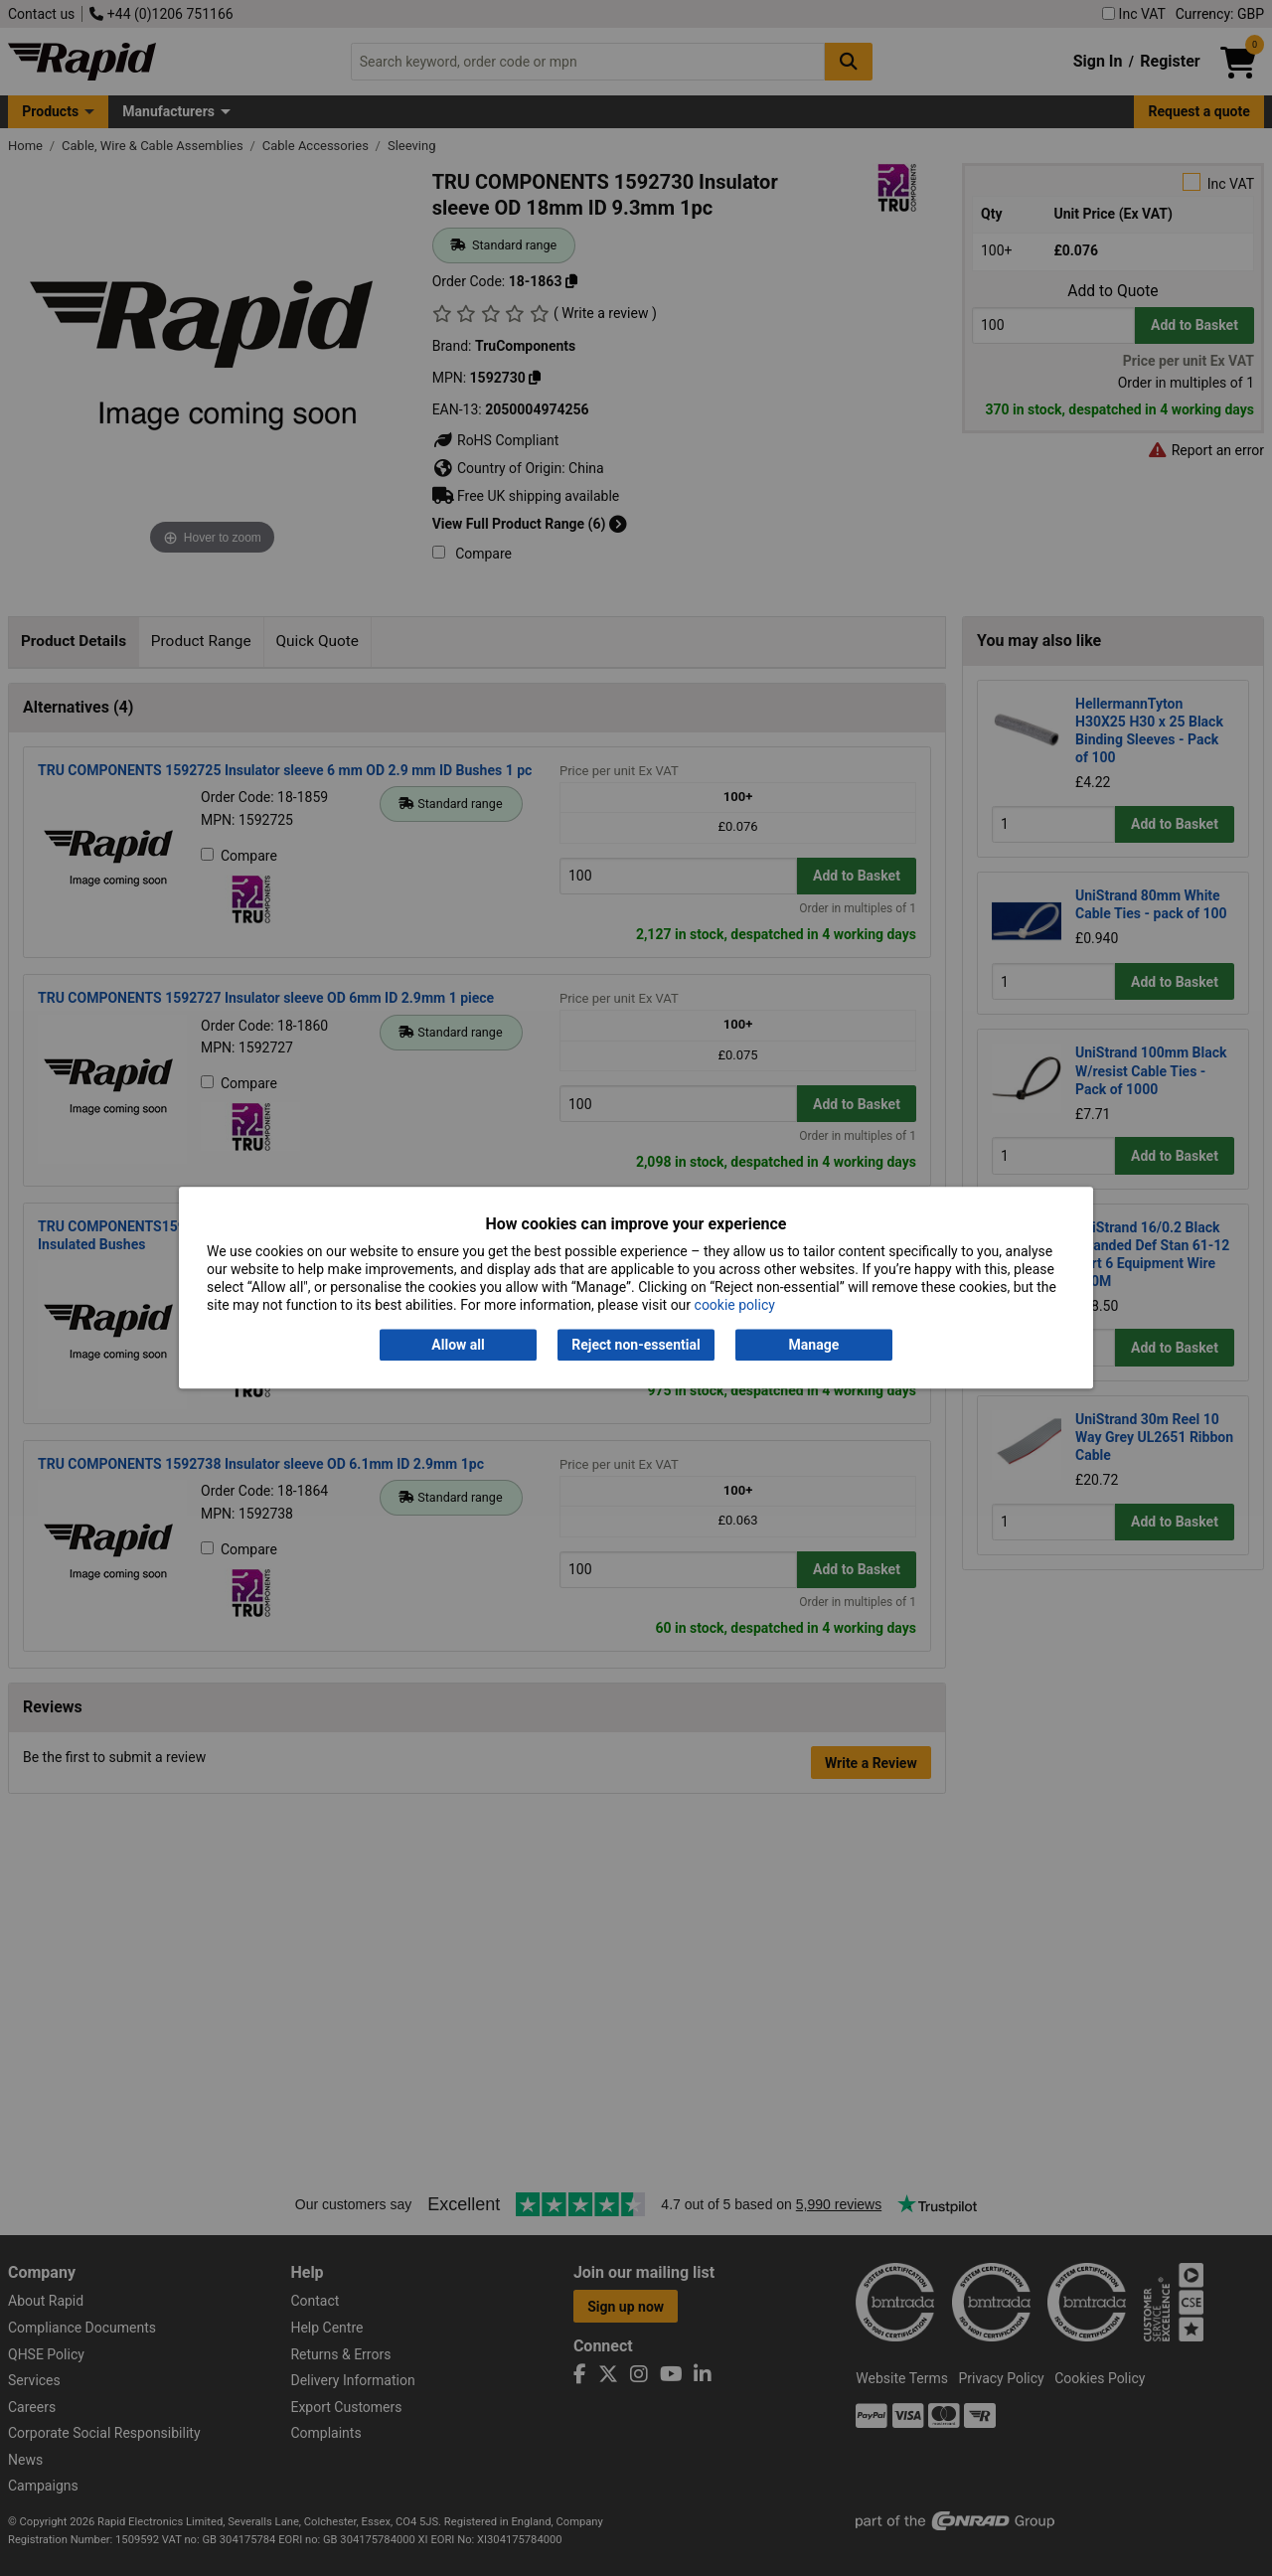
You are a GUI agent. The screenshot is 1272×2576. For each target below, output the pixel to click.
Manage (814, 1345)
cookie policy (735, 1306)
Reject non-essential (635, 1345)
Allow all (457, 1345)
